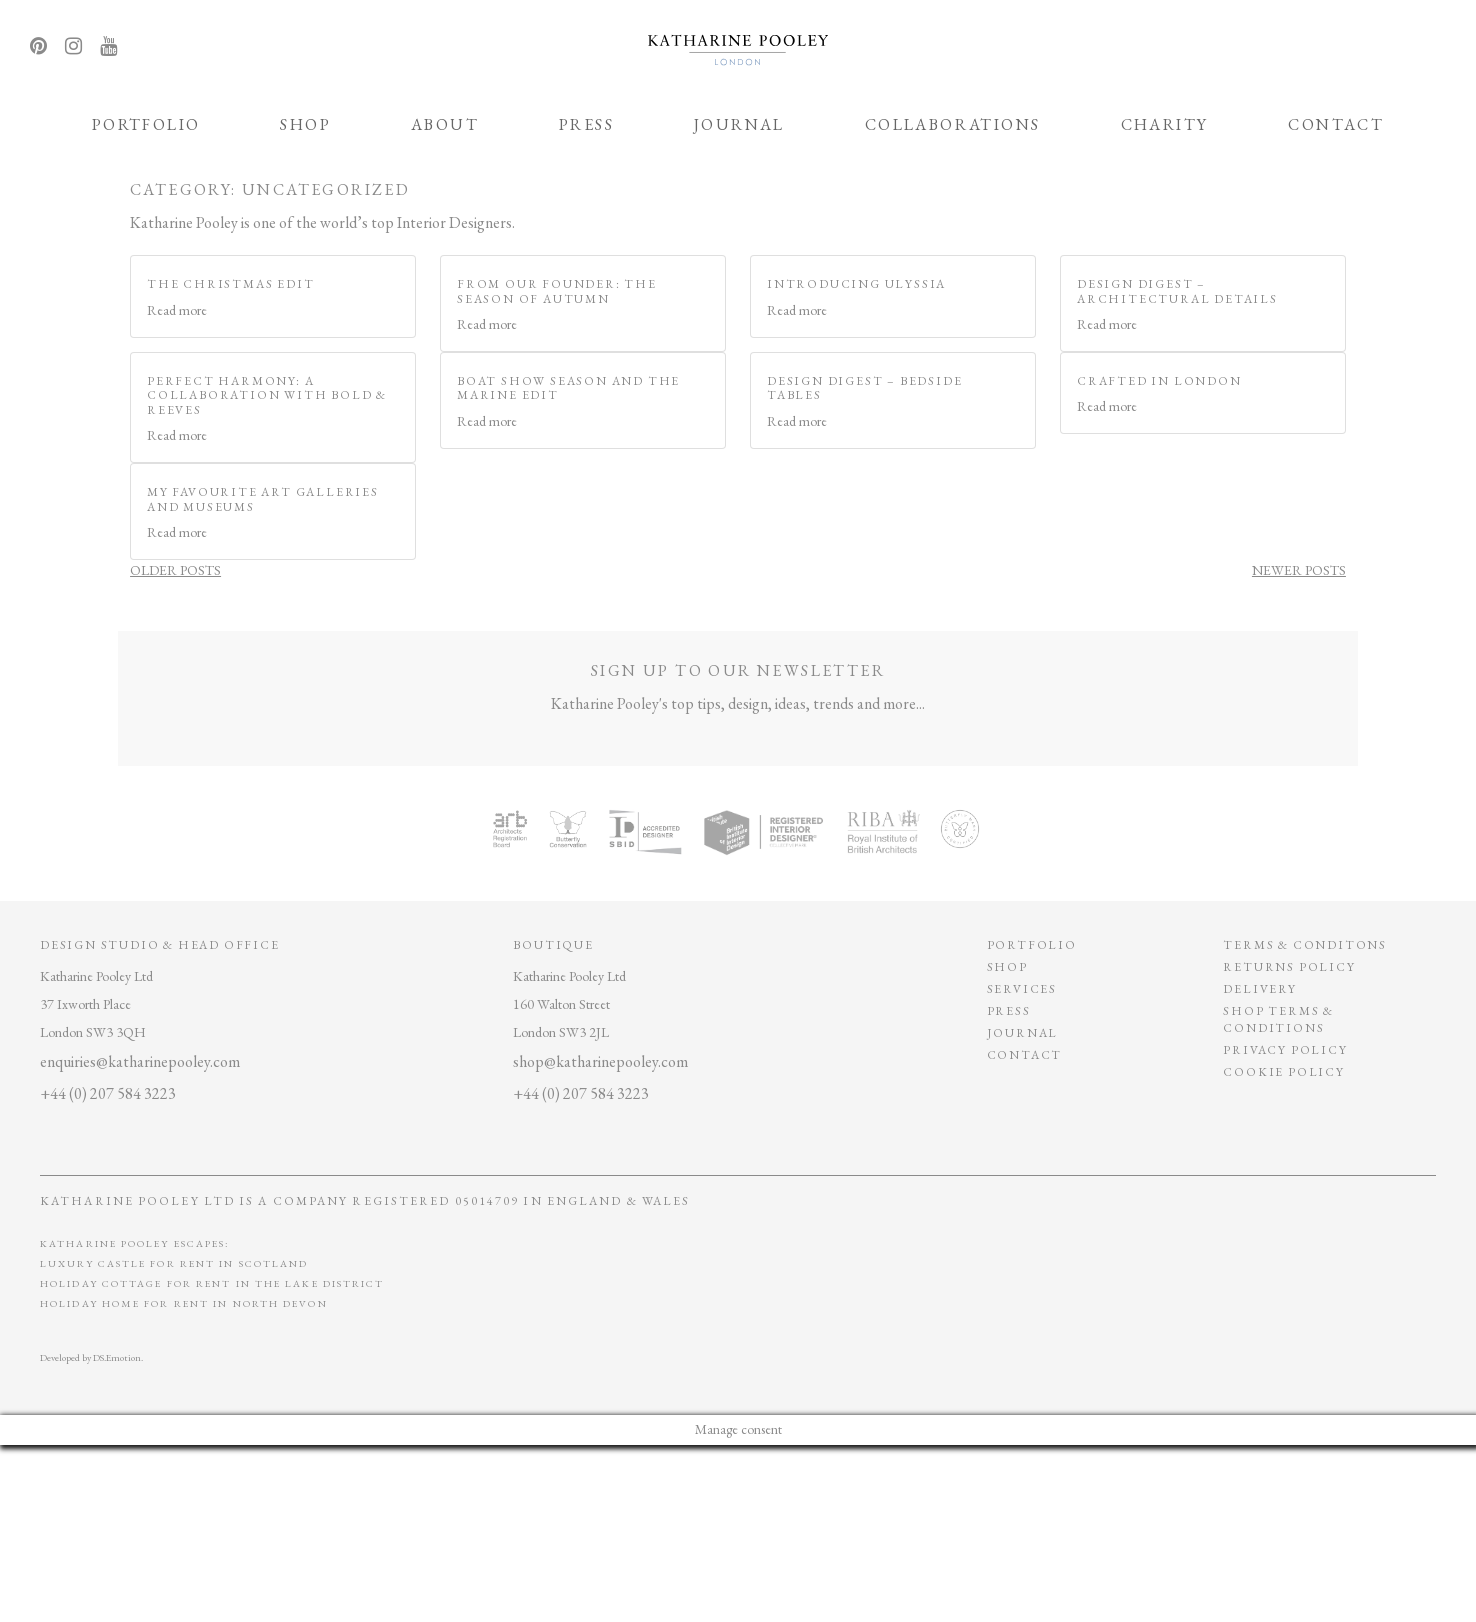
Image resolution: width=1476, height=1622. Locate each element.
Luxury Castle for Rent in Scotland (174, 1263)
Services (1022, 989)
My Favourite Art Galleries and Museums (263, 499)
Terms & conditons (1305, 945)
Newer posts (1299, 570)
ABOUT (445, 124)
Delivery (1259, 989)
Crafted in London (1159, 381)
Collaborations (953, 124)
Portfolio (146, 124)
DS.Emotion (117, 1357)
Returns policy (1289, 967)
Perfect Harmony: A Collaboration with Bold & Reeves (267, 395)
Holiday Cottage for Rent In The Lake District (212, 1283)
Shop (305, 124)
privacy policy (1285, 1050)
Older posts (175, 570)
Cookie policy (1283, 1072)
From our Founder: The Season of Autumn (557, 291)
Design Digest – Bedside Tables (864, 388)
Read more (177, 310)
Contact (1336, 124)
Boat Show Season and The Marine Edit (568, 388)
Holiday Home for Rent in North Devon (184, 1303)
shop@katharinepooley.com (600, 1061)
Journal (739, 124)
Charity (1165, 124)
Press (586, 124)
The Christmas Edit (230, 284)
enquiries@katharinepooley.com (140, 1061)
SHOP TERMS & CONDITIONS (1278, 1019)
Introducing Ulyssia (856, 284)
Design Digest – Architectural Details (1177, 291)
